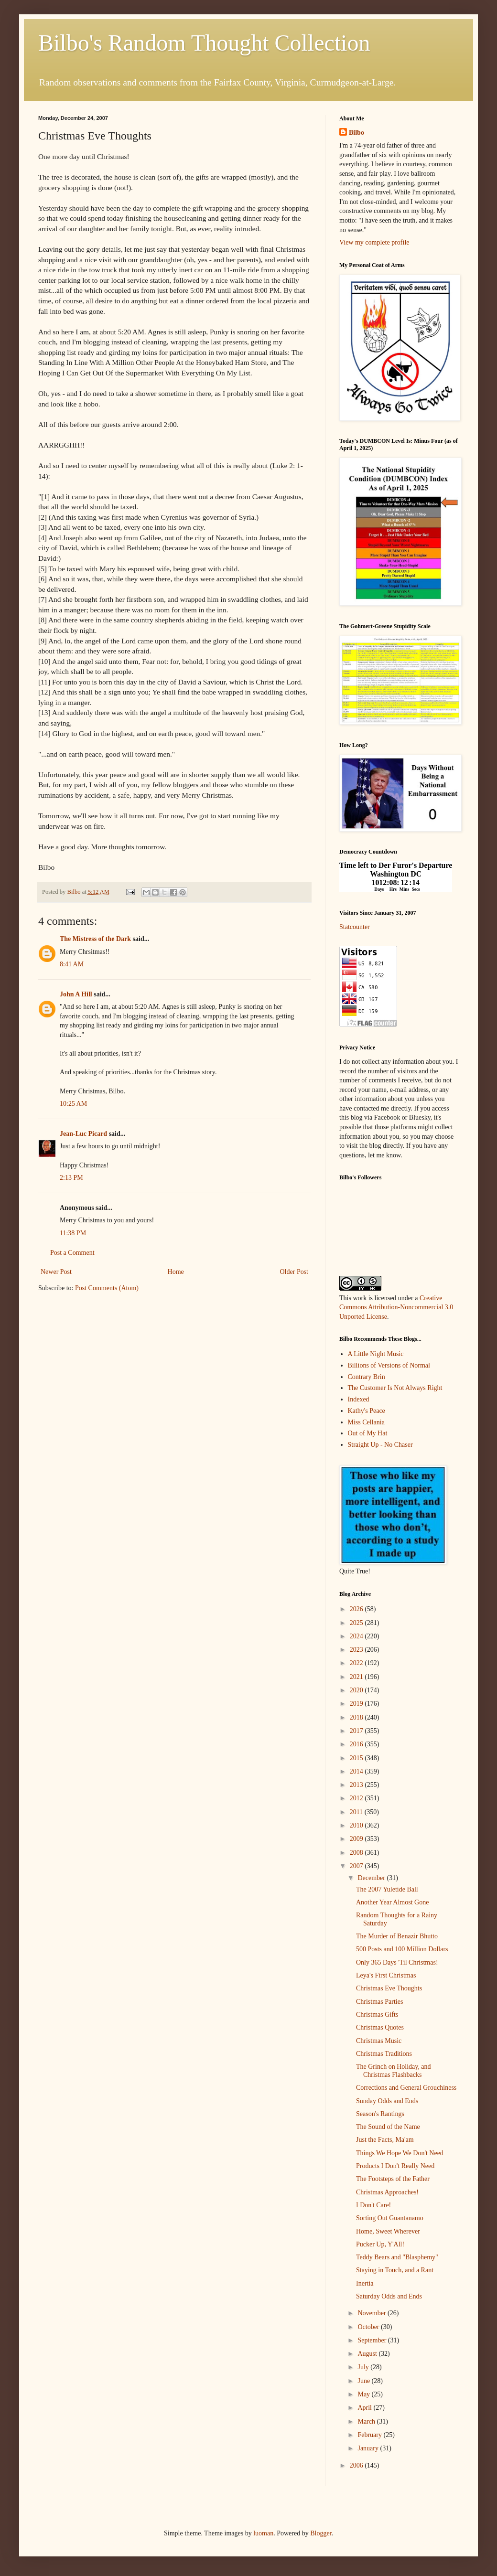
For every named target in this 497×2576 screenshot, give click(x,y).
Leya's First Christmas (386, 1975)
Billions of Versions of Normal (389, 1365)
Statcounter (354, 926)
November (372, 2313)
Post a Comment (72, 1252)
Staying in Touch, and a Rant (394, 2270)
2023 (357, 1649)
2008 (357, 1852)
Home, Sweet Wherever (388, 2231)
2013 (357, 1784)
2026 (357, 1609)
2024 (357, 1636)
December (372, 1877)
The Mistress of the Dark (95, 938)
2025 (357, 1622)
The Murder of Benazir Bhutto (397, 1936)
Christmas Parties (379, 2001)
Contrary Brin (366, 1376)
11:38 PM (73, 1233)
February (370, 2434)
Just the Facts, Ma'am (385, 2139)
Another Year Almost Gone (392, 1902)
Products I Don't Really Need (395, 2166)
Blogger (320, 2533)
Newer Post (56, 1271)
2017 (357, 1730)
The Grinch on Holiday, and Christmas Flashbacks (393, 2070)
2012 (357, 1798)
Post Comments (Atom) (107, 1288)
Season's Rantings (380, 2113)
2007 (357, 1866)
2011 (357, 1812)
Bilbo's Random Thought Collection (204, 42)
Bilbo (356, 132)
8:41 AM (72, 964)
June (364, 2380)
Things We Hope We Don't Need (399, 2153)
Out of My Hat (368, 1433)
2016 (357, 1744)
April (365, 2407)
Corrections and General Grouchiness (406, 2087)
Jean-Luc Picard (83, 1133)
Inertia (365, 2283)
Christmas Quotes (380, 2027)
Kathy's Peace (366, 1410)
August (367, 2353)
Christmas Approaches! (387, 2192)
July (363, 2367)
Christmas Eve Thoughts (389, 1988)
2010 (357, 1825)
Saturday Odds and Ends (389, 2296)
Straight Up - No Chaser (380, 1444)
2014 (357, 1771)
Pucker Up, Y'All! (380, 2244)
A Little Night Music (376, 1353)
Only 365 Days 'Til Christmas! (397, 1962)
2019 (357, 1703)
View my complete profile (374, 242)
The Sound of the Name (388, 2126)
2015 (357, 1758)
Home (176, 1271)
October (369, 2326)
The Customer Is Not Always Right (395, 1387)
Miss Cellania (366, 1422)
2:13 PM (71, 1177)
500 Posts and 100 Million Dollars (402, 1949)
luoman (263, 2533)
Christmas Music (378, 2040)
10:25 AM (73, 1103)
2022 (357, 1663)
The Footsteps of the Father (393, 2178)
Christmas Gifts (377, 2014)
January (368, 2448)
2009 (357, 1838)
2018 (357, 1717)
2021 (357, 1676)
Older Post (294, 1271)
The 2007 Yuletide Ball (387, 1889)
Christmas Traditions (384, 2053)
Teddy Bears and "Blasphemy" (397, 2257)
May (364, 2394)
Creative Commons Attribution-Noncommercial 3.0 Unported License (396, 1307)
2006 (357, 2465)
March (367, 2421)
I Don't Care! (373, 2205)
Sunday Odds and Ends (387, 2101)
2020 (357, 1690)
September (372, 2340)
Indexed (358, 1399)
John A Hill (76, 994)
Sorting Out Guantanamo (389, 2218)
